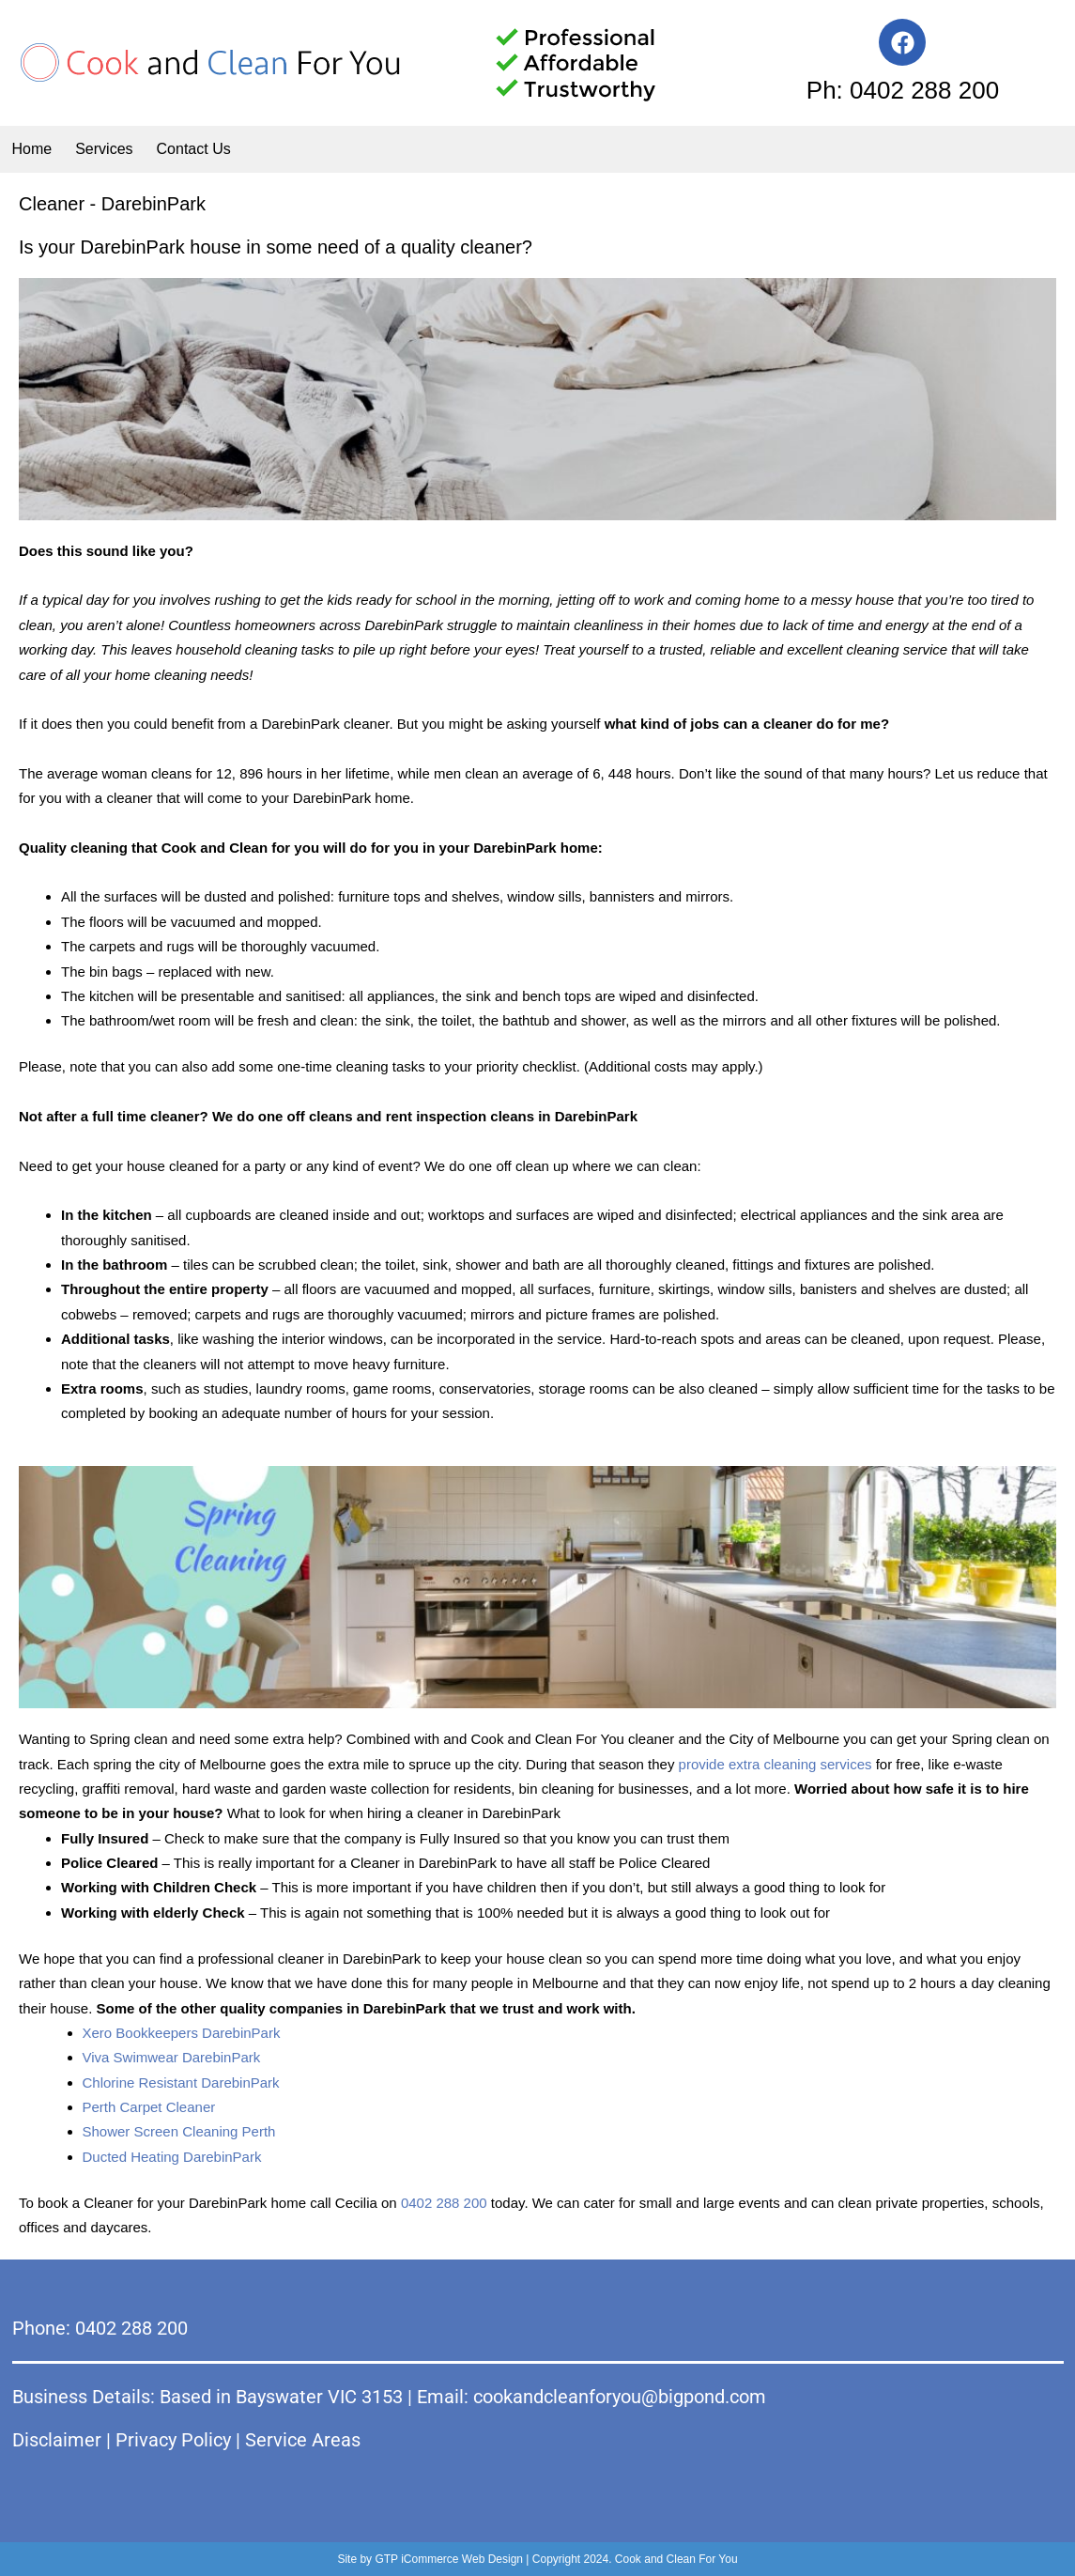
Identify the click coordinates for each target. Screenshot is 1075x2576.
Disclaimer (56, 2440)
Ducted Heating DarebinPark (172, 2157)
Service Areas (303, 2440)
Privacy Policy (173, 2440)
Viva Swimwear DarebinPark (172, 2057)
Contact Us (194, 149)
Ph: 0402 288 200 (902, 90)
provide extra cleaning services (775, 1764)
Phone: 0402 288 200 (100, 2328)
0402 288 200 (444, 2203)
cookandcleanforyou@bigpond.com (619, 2396)
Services (103, 149)
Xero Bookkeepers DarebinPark (182, 2033)
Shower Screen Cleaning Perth (179, 2131)
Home (32, 149)
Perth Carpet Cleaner (149, 2107)
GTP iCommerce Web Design (449, 2559)
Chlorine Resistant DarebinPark (181, 2082)
